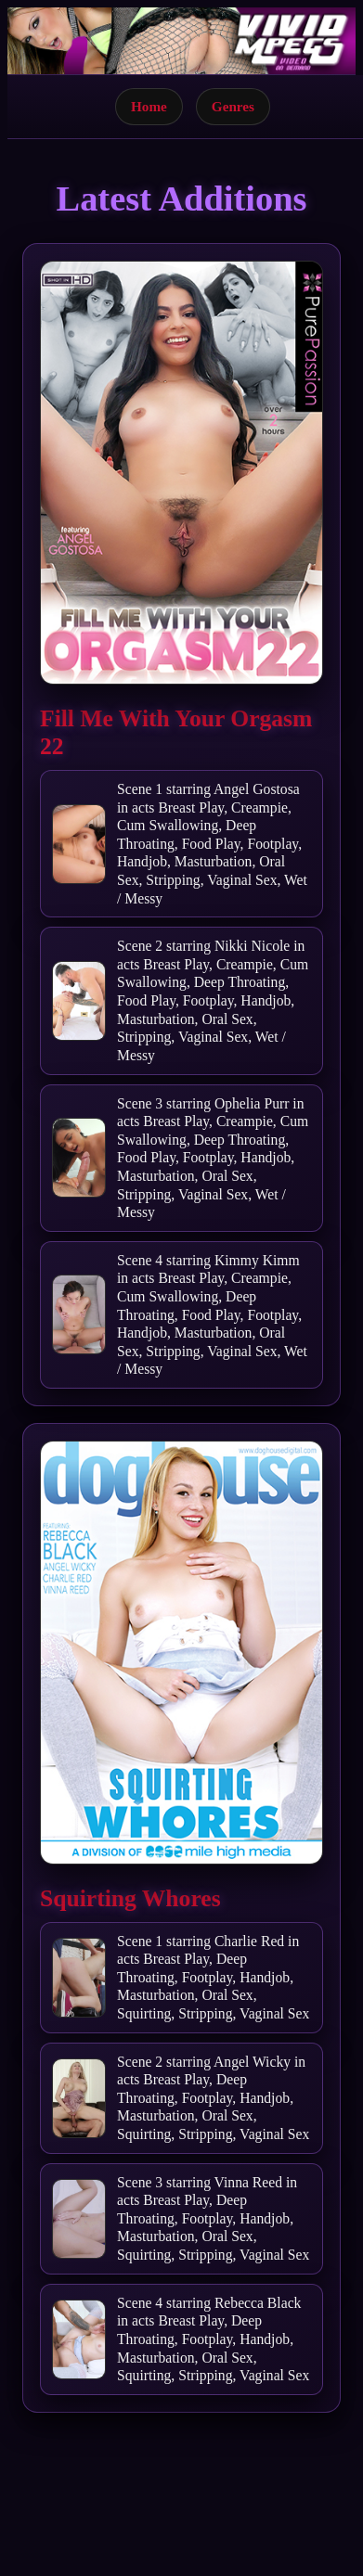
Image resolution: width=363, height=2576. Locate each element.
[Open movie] (181, 473)
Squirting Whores (130, 1898)
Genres (233, 106)
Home (149, 106)
